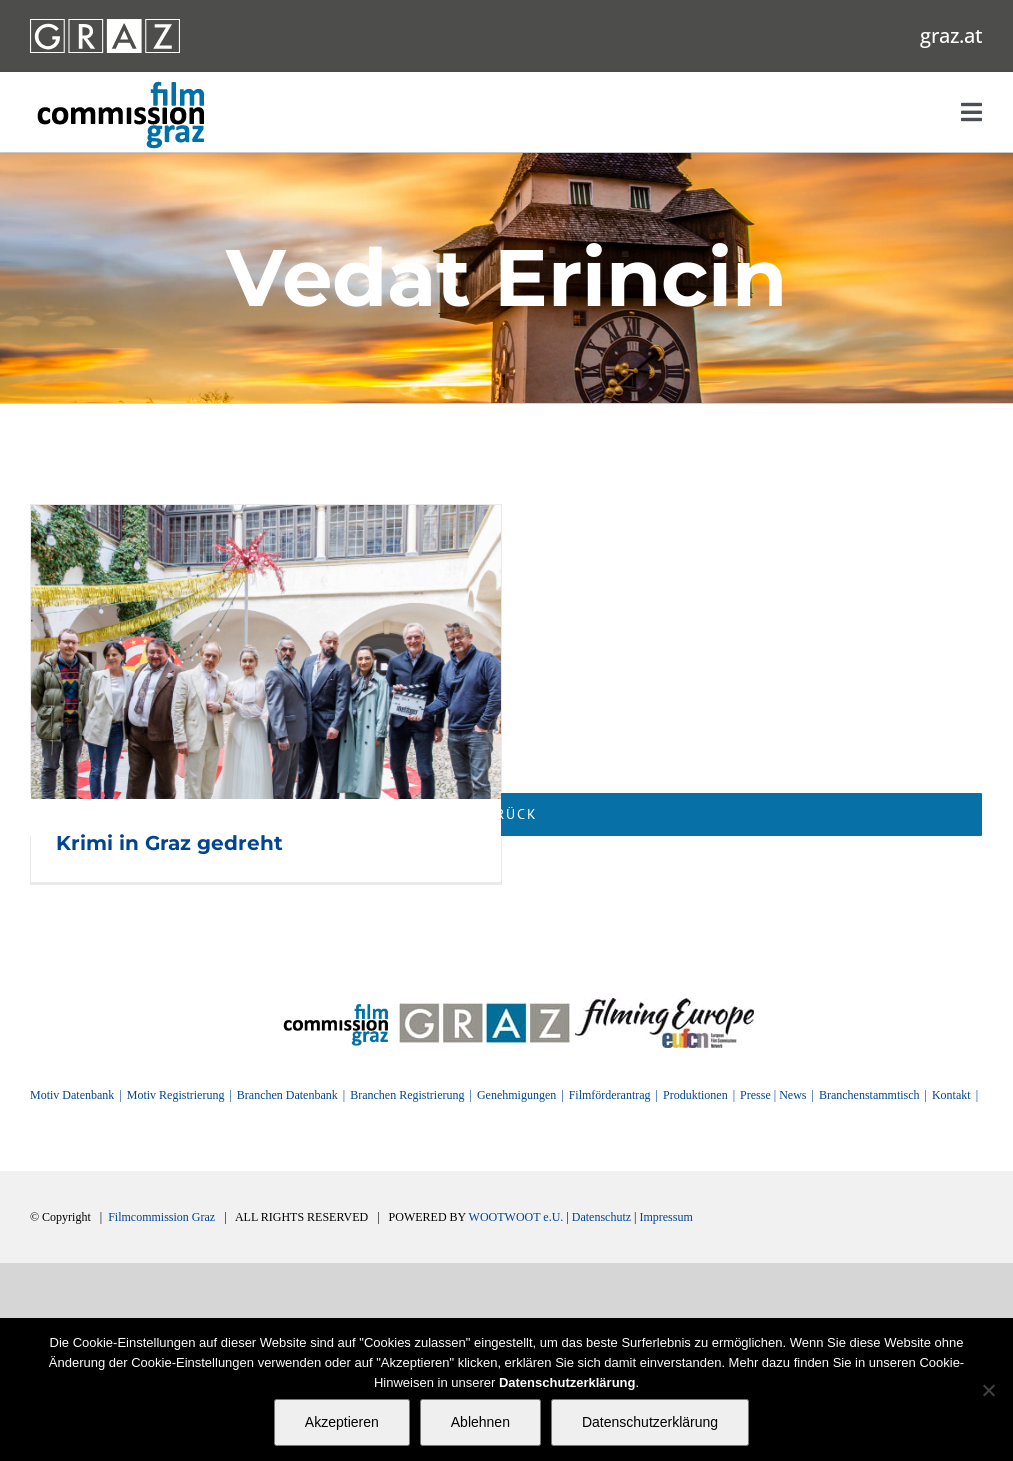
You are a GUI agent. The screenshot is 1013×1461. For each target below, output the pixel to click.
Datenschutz (601, 1217)
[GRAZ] (484, 1005)
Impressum (665, 1217)
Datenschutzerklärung (650, 1422)
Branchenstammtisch (869, 1095)
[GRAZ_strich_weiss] (105, 26)
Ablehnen (480, 1422)
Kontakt (951, 1095)
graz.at (951, 35)
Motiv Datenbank (72, 1095)
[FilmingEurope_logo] (664, 1005)
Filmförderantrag (610, 1095)
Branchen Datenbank (287, 1095)
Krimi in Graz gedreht (169, 843)
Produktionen (695, 1095)
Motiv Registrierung (176, 1095)
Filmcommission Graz (161, 1217)
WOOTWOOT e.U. (516, 1217)
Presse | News (773, 1095)
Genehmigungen (516, 1095)
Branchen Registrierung (407, 1095)
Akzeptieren (342, 1422)
